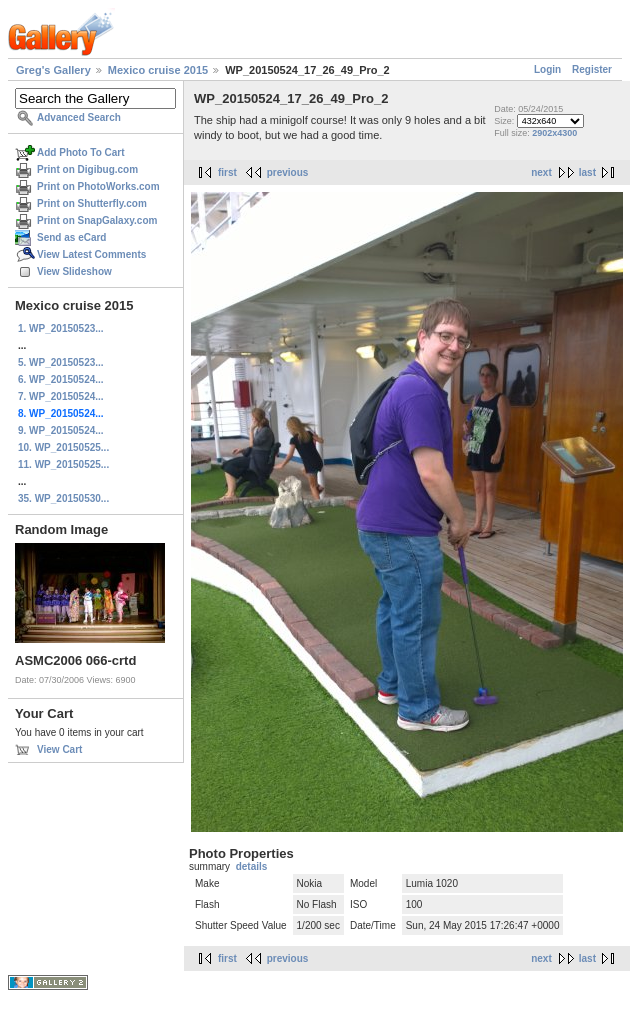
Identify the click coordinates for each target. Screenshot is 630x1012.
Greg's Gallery (53, 70)
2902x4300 (554, 133)
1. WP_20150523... (61, 328)
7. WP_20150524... (61, 396)
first (227, 172)
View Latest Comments (91, 254)
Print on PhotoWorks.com (98, 186)
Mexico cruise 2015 (158, 70)
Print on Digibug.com (87, 169)
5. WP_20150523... (61, 362)
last (587, 172)
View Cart (59, 749)
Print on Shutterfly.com (92, 203)
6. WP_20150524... (61, 379)
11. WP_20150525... (63, 464)
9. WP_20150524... (61, 430)
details (252, 866)
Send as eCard (71, 237)
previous (288, 172)
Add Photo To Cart (81, 152)
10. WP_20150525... (63, 447)
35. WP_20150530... (63, 498)
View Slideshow (74, 271)
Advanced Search (79, 117)
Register (592, 69)
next (541, 172)
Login (547, 69)
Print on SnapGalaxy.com (97, 220)
